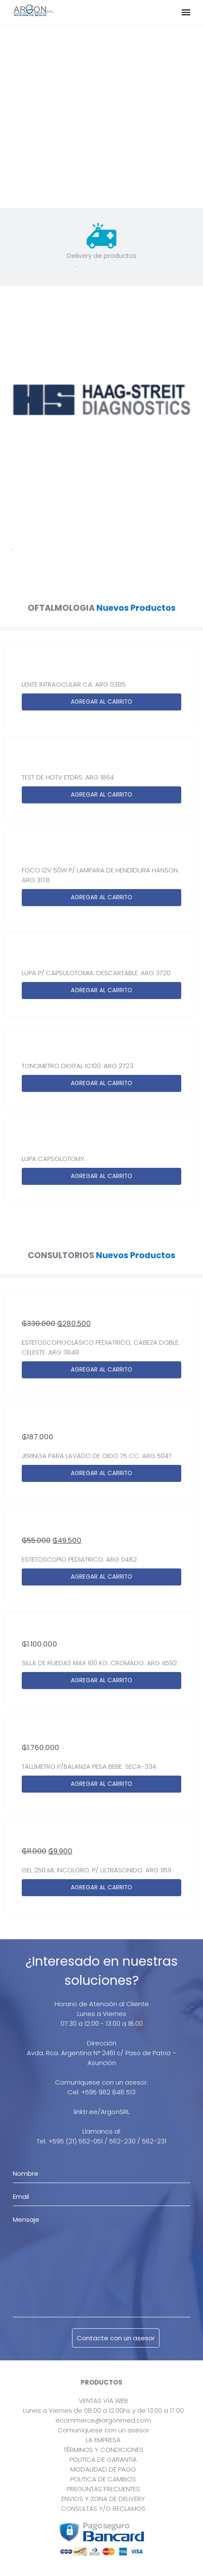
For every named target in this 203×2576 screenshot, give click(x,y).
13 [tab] (165, 550)
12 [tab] (152, 550)
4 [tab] (114, 267)
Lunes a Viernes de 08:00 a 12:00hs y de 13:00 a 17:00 (103, 2410)
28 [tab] (165, 561)
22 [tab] (88, 561)
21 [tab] (76, 561)
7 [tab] (88, 550)
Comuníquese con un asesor (103, 2430)
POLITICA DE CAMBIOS (103, 2479)
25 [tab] (127, 561)
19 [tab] (50, 561)
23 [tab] (101, 561)
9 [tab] (114, 550)
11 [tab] (140, 550)
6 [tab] (76, 550)
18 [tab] (37, 561)
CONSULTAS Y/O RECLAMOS (103, 2508)
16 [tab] (12, 561)
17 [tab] (24, 561)
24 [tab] (114, 561)
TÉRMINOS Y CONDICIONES (103, 2449)
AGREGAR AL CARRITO (101, 702)
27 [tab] (152, 561)
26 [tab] (140, 561)
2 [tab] (88, 267)
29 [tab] (178, 561)
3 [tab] (101, 267)
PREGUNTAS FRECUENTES (103, 2488)
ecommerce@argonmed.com (103, 2420)
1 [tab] (76, 267)
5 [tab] (127, 267)
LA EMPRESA (103, 2439)
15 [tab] (191, 550)
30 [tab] (191, 561)
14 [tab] (178, 550)
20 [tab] (63, 561)
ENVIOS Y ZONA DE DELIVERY (103, 2498)
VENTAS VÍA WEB (103, 2400)
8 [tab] (101, 550)
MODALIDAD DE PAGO (103, 2469)
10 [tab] (127, 550)
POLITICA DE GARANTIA (103, 2459)
